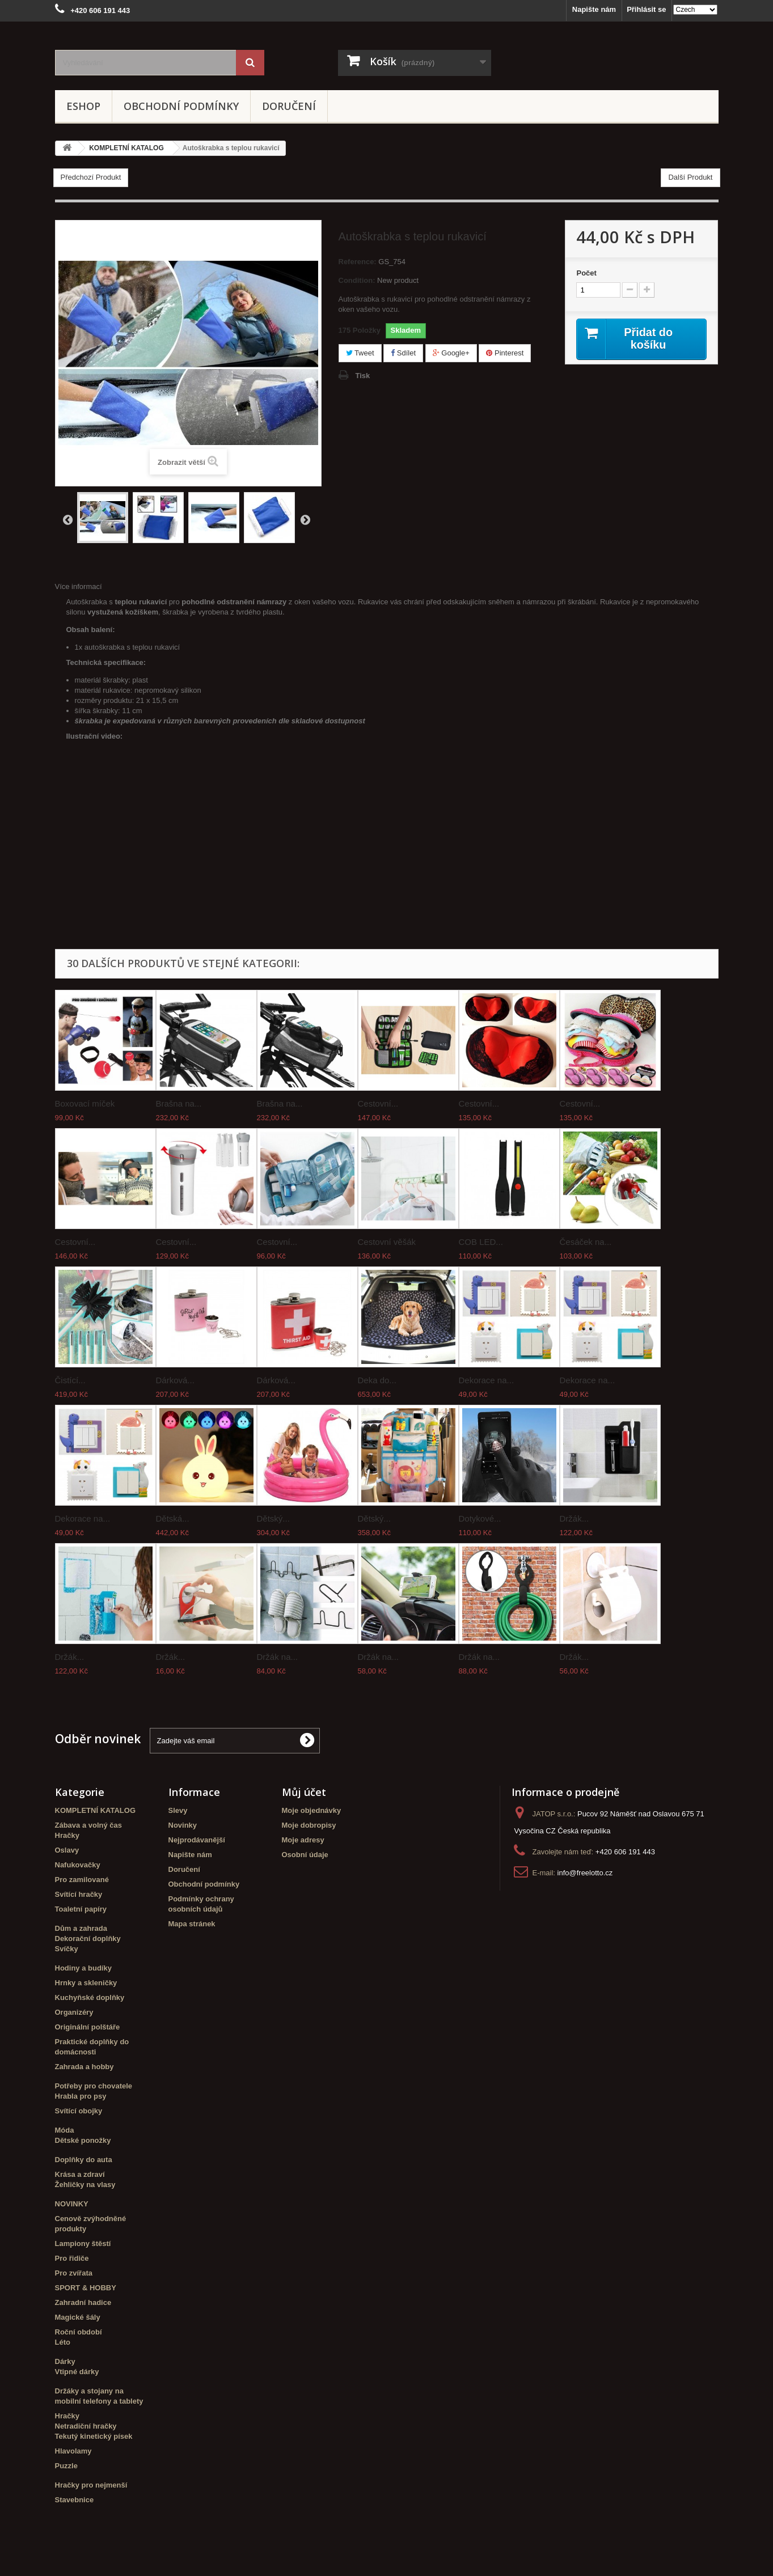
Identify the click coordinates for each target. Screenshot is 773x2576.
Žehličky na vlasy (85, 2184)
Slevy (178, 1810)
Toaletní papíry (81, 1909)
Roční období (78, 2332)
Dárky (65, 2361)
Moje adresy (303, 1840)
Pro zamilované (82, 1879)
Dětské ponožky (83, 2140)
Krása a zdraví (80, 2174)
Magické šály (77, 2317)
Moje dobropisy (309, 1825)
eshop (83, 106)
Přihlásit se (646, 9)
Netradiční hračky (86, 2426)
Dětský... (273, 1518)
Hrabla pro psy (81, 2096)
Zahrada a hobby (84, 2066)
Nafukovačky (77, 1865)
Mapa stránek (192, 1924)
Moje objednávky (311, 1810)
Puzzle (66, 2465)
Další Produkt (690, 177)
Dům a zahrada (81, 1928)
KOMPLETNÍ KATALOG (95, 1810)
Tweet (360, 353)
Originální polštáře (87, 2027)
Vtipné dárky (77, 2371)
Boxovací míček (85, 1103)
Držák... (574, 1518)
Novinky (182, 1825)
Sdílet (403, 353)
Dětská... (172, 1518)
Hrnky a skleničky (86, 1982)
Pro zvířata (73, 2273)
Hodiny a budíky (83, 1968)
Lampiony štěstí (83, 2243)
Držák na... (277, 1657)
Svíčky (66, 1948)
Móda (64, 2130)
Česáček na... (586, 1242)
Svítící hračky (79, 1894)
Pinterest (504, 353)
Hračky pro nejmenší (91, 2485)
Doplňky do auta (83, 2159)
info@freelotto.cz (585, 1873)
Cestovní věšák (387, 1242)
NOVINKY (71, 2204)
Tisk (363, 375)
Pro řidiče (72, 2258)
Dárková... (175, 1380)
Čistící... (70, 1380)
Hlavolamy (73, 2451)
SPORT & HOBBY (85, 2287)
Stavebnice (74, 2500)
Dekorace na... (486, 1380)
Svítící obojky (79, 2111)
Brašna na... (179, 1103)
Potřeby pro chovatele (94, 2086)
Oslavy (67, 1850)
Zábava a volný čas (89, 1825)
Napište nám (594, 9)
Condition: (357, 280)
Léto (62, 2342)
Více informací (78, 586)
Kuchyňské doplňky (90, 1997)
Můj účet (304, 1792)
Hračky (67, 1835)
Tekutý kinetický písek (94, 2436)
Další (305, 519)
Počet (586, 273)
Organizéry (74, 2012)
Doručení (289, 106)
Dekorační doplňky (88, 1938)
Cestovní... (378, 1103)
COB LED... (481, 1242)
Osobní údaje (305, 1854)
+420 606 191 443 (625, 1852)
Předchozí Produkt (91, 177)
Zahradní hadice (83, 2302)
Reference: (358, 261)
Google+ (451, 353)
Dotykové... (480, 1518)
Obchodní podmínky (181, 106)
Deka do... (377, 1380)
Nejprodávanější (196, 1840)
